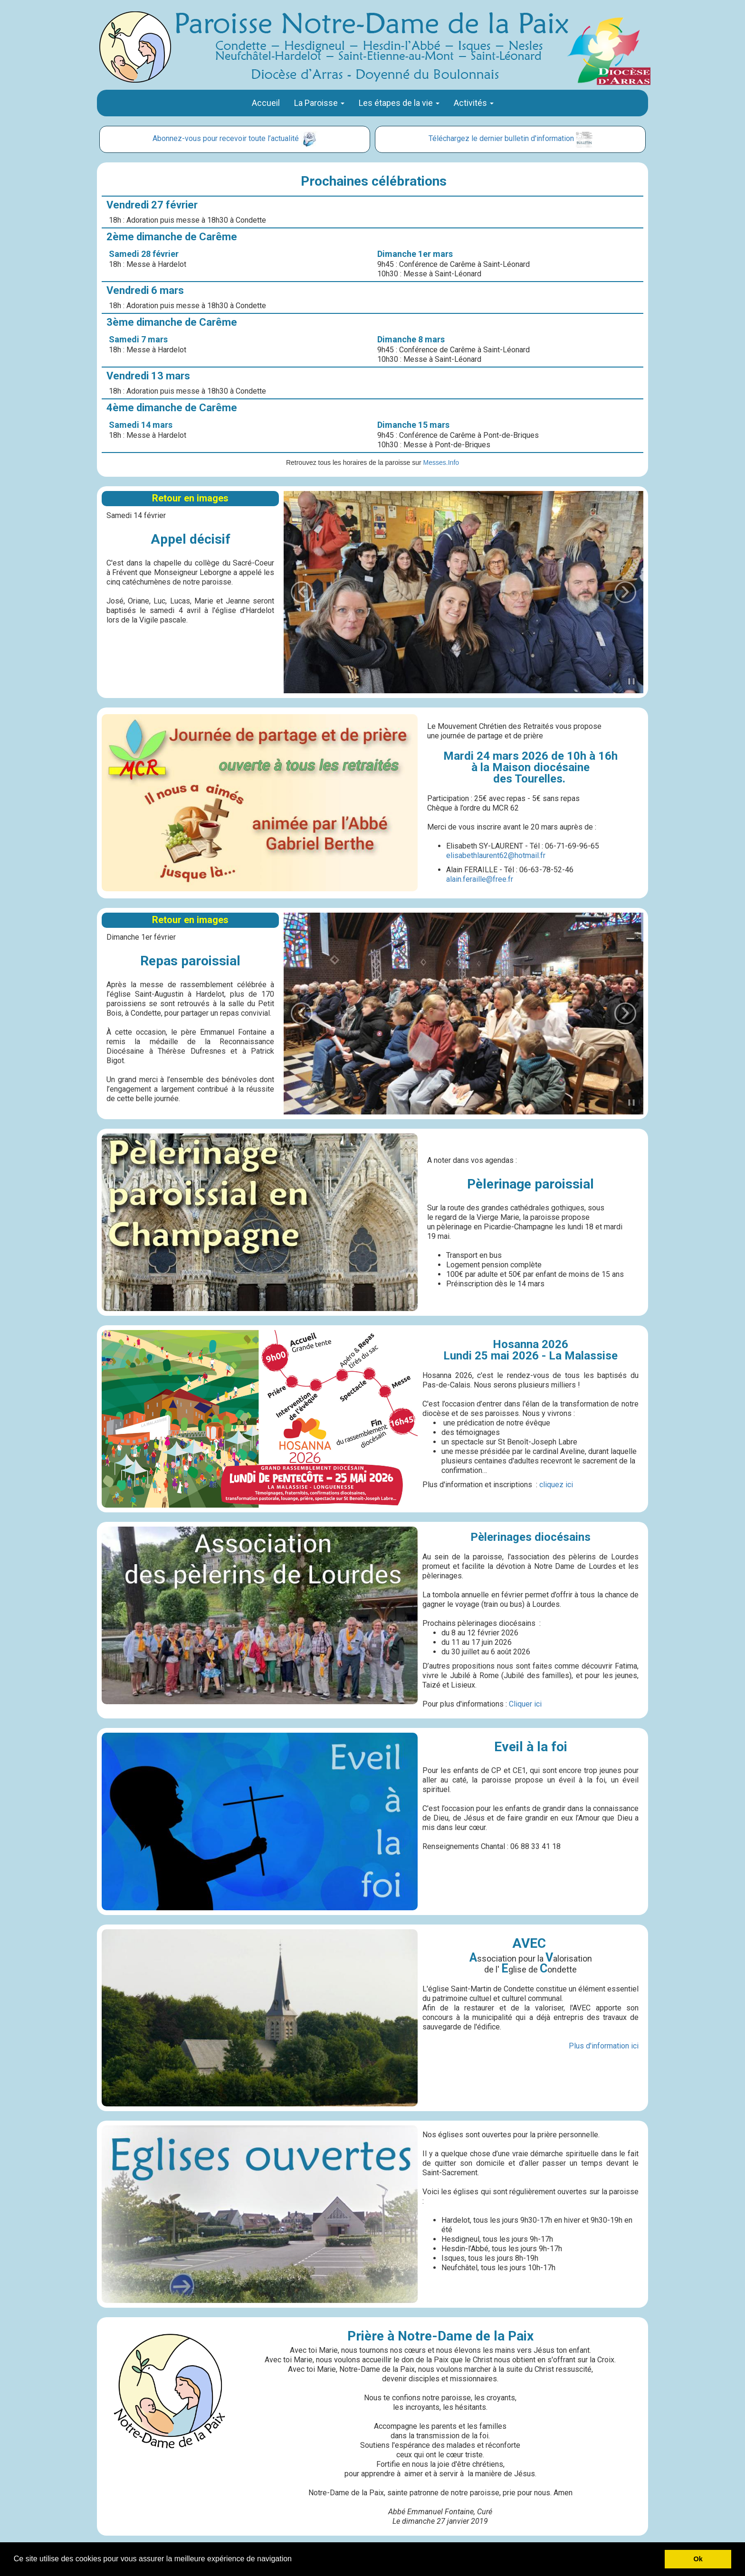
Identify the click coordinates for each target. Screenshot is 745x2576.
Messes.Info (441, 462)
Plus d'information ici (604, 2045)
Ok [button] (698, 2559)
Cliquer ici (525, 1703)
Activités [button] (474, 103)
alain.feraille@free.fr (479, 879)
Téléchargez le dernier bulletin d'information (501, 138)
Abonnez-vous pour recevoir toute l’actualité (226, 138)
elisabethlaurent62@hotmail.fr (495, 855)
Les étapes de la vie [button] (399, 103)
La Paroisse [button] (319, 103)
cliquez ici (556, 1484)
